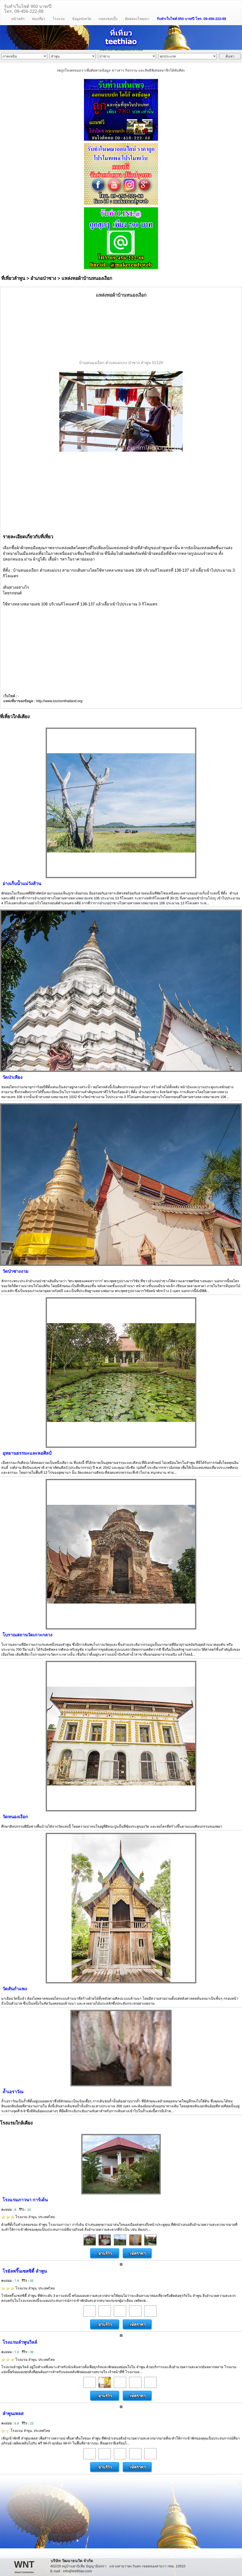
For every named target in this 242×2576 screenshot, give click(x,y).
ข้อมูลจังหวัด (81, 19)
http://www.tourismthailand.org (59, 701)
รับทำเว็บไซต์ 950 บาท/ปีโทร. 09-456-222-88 (27, 8)
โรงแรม (59, 19)
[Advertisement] (121, 329)
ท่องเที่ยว (38, 19)
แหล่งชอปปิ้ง (108, 19)
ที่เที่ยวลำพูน (13, 278)
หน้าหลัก (17, 19)
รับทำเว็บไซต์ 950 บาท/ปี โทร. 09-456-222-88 (191, 19)
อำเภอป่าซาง (43, 278)
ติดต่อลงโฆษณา (137, 19)
